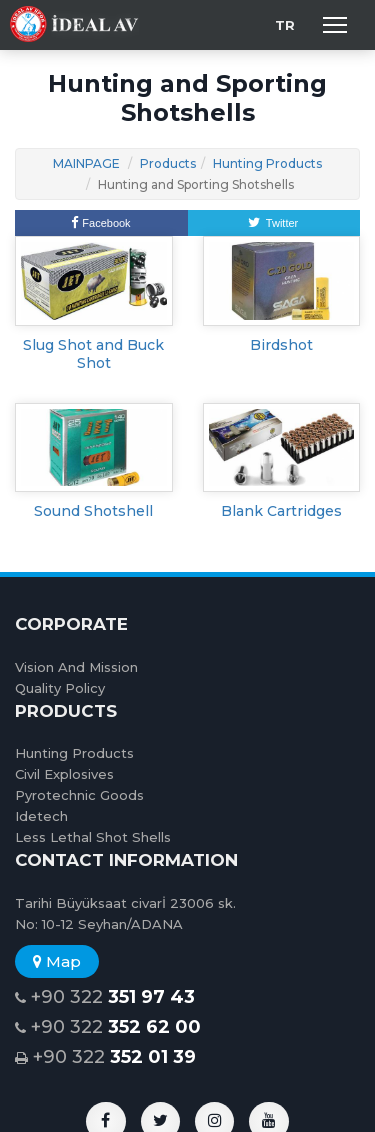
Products (168, 163)
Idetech (41, 816)
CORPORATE (71, 624)
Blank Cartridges (281, 511)
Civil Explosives (64, 774)
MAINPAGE (86, 163)
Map (57, 961)
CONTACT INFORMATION (126, 860)
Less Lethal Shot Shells (93, 837)
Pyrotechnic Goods (79, 795)
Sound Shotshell (93, 511)
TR (285, 25)
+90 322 (105, 997)
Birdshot (281, 345)
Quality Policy (60, 688)
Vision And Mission (76, 667)
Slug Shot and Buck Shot (93, 354)
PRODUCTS (66, 711)
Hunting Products (267, 163)
